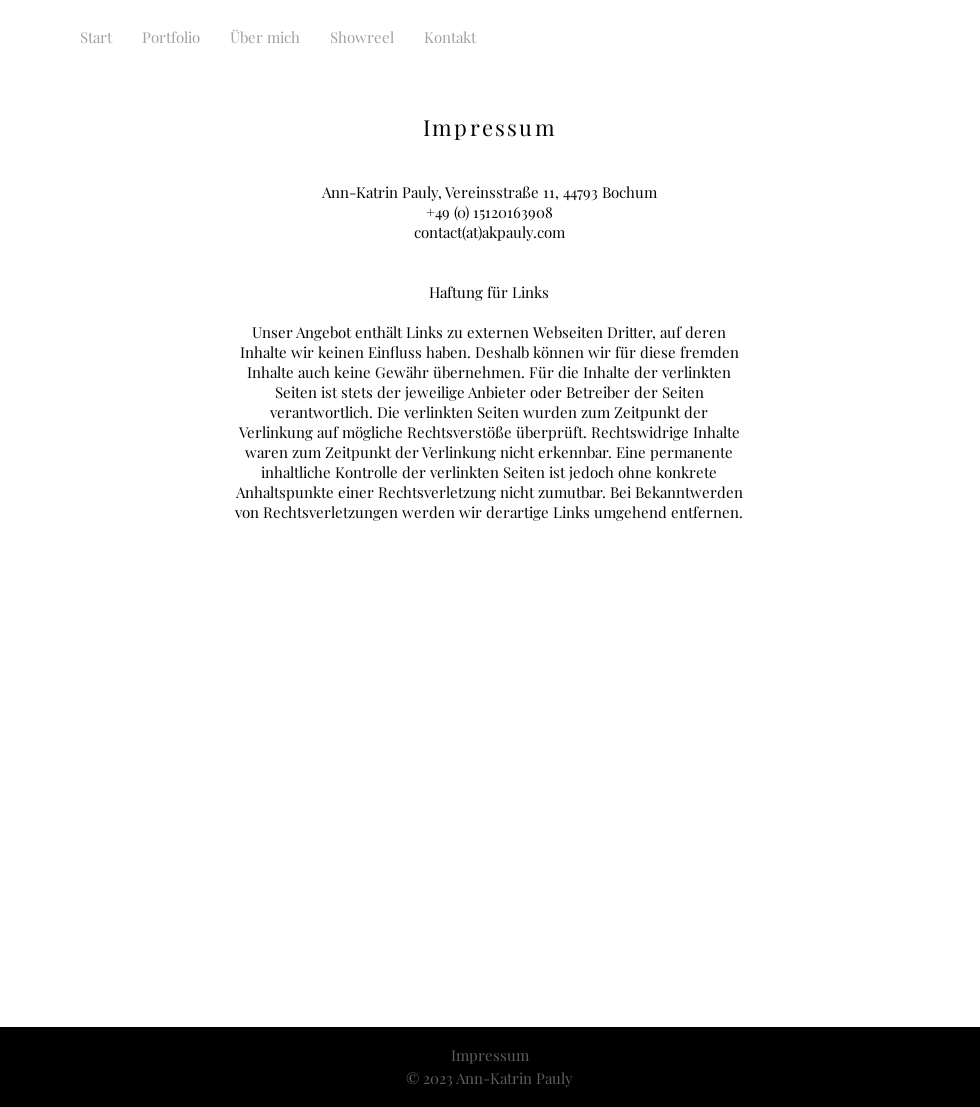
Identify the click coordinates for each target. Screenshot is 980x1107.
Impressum (490, 1055)
